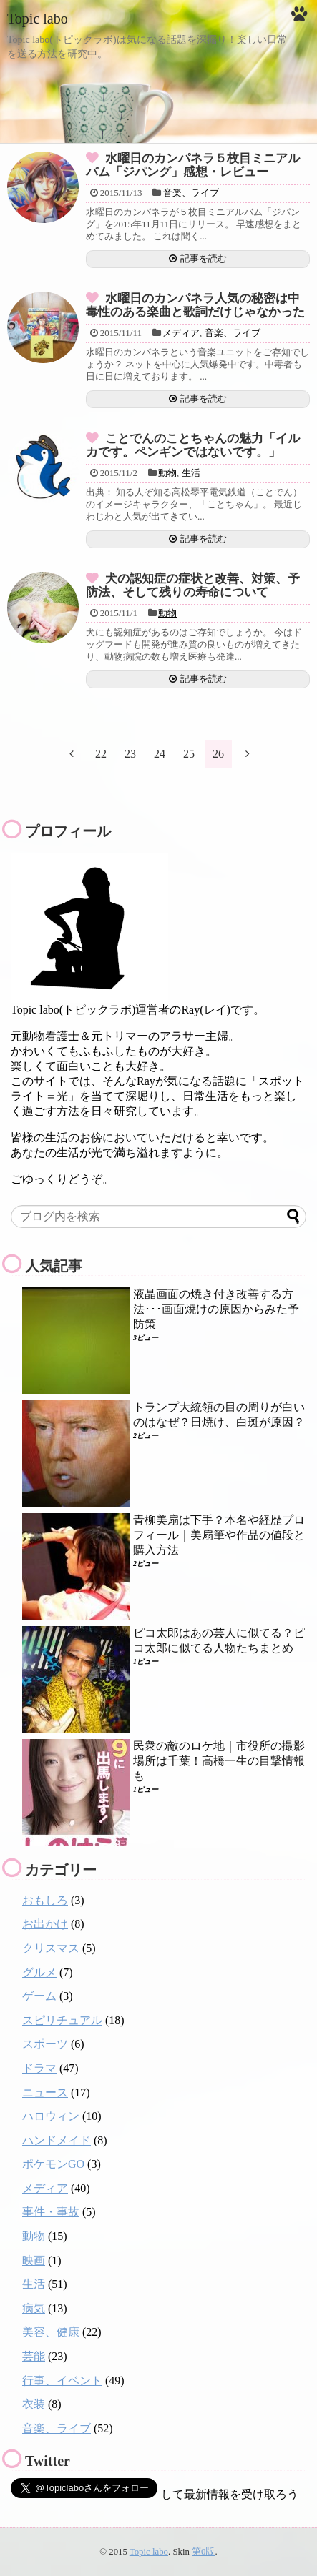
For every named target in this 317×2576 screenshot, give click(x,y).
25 (189, 754)
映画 (33, 2260)
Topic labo (37, 18)
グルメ (39, 1972)
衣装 (33, 2404)
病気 (33, 2308)
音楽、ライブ (191, 192)
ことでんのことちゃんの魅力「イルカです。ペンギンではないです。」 (193, 445)
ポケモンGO (53, 2164)
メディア (181, 332)
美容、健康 (50, 2332)
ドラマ (39, 2068)
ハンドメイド (56, 2140)
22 (101, 754)
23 (130, 754)
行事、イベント (62, 2380)
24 (159, 754)
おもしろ (45, 1900)
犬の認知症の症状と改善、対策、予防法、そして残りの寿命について (193, 585)
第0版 (203, 2552)
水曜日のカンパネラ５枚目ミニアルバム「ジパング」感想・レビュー (193, 165)
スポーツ (45, 2044)
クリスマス (50, 1948)
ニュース (45, 2092)
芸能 (33, 2356)
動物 (167, 472)
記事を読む (203, 259)
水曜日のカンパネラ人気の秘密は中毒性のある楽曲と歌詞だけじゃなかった (195, 305)
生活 (191, 472)
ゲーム (39, 1996)
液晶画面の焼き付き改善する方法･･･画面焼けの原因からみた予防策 (216, 1309)
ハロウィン (50, 2116)
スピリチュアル (62, 2020)
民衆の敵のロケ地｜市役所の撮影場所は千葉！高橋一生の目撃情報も (219, 1761)
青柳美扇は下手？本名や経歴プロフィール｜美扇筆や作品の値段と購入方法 (219, 1535)
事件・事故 (50, 2212)
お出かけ (45, 1924)
